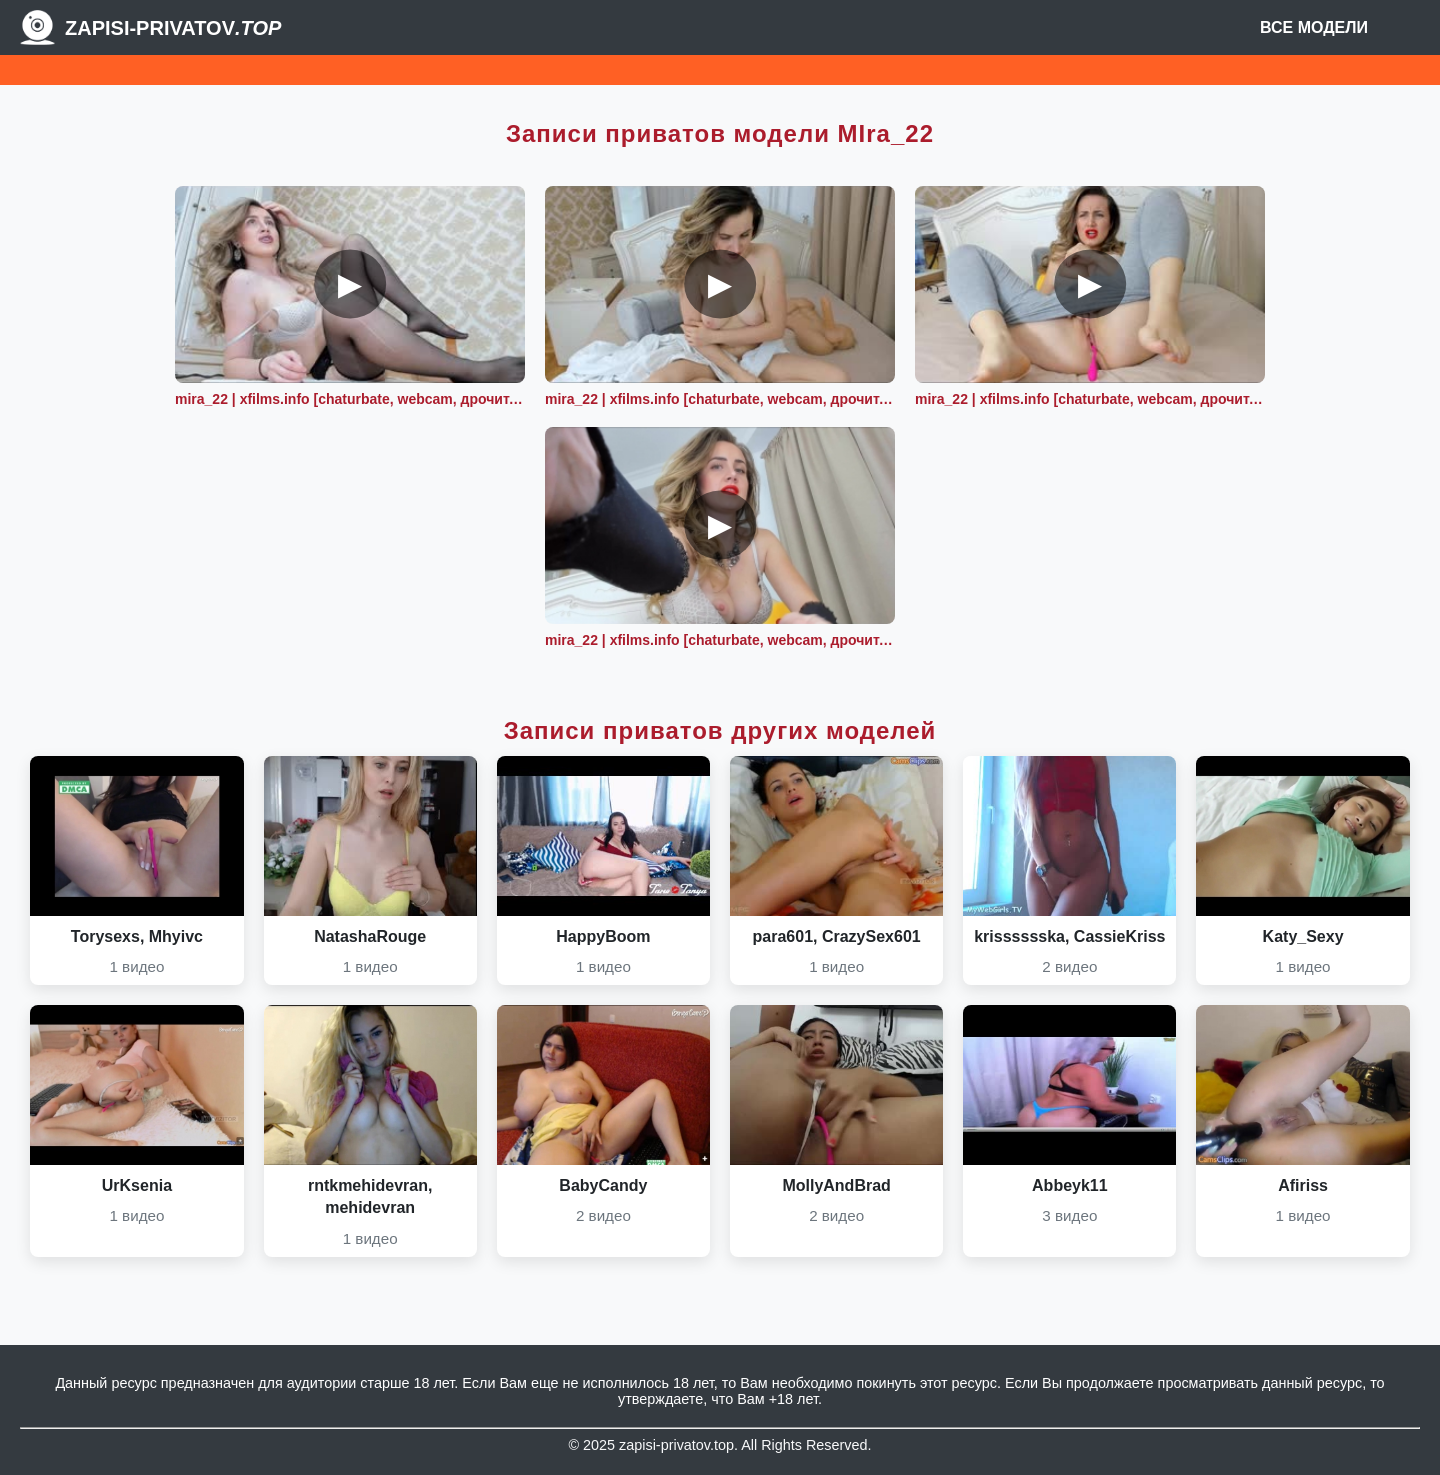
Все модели (1314, 27)
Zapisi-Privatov (173, 28)
